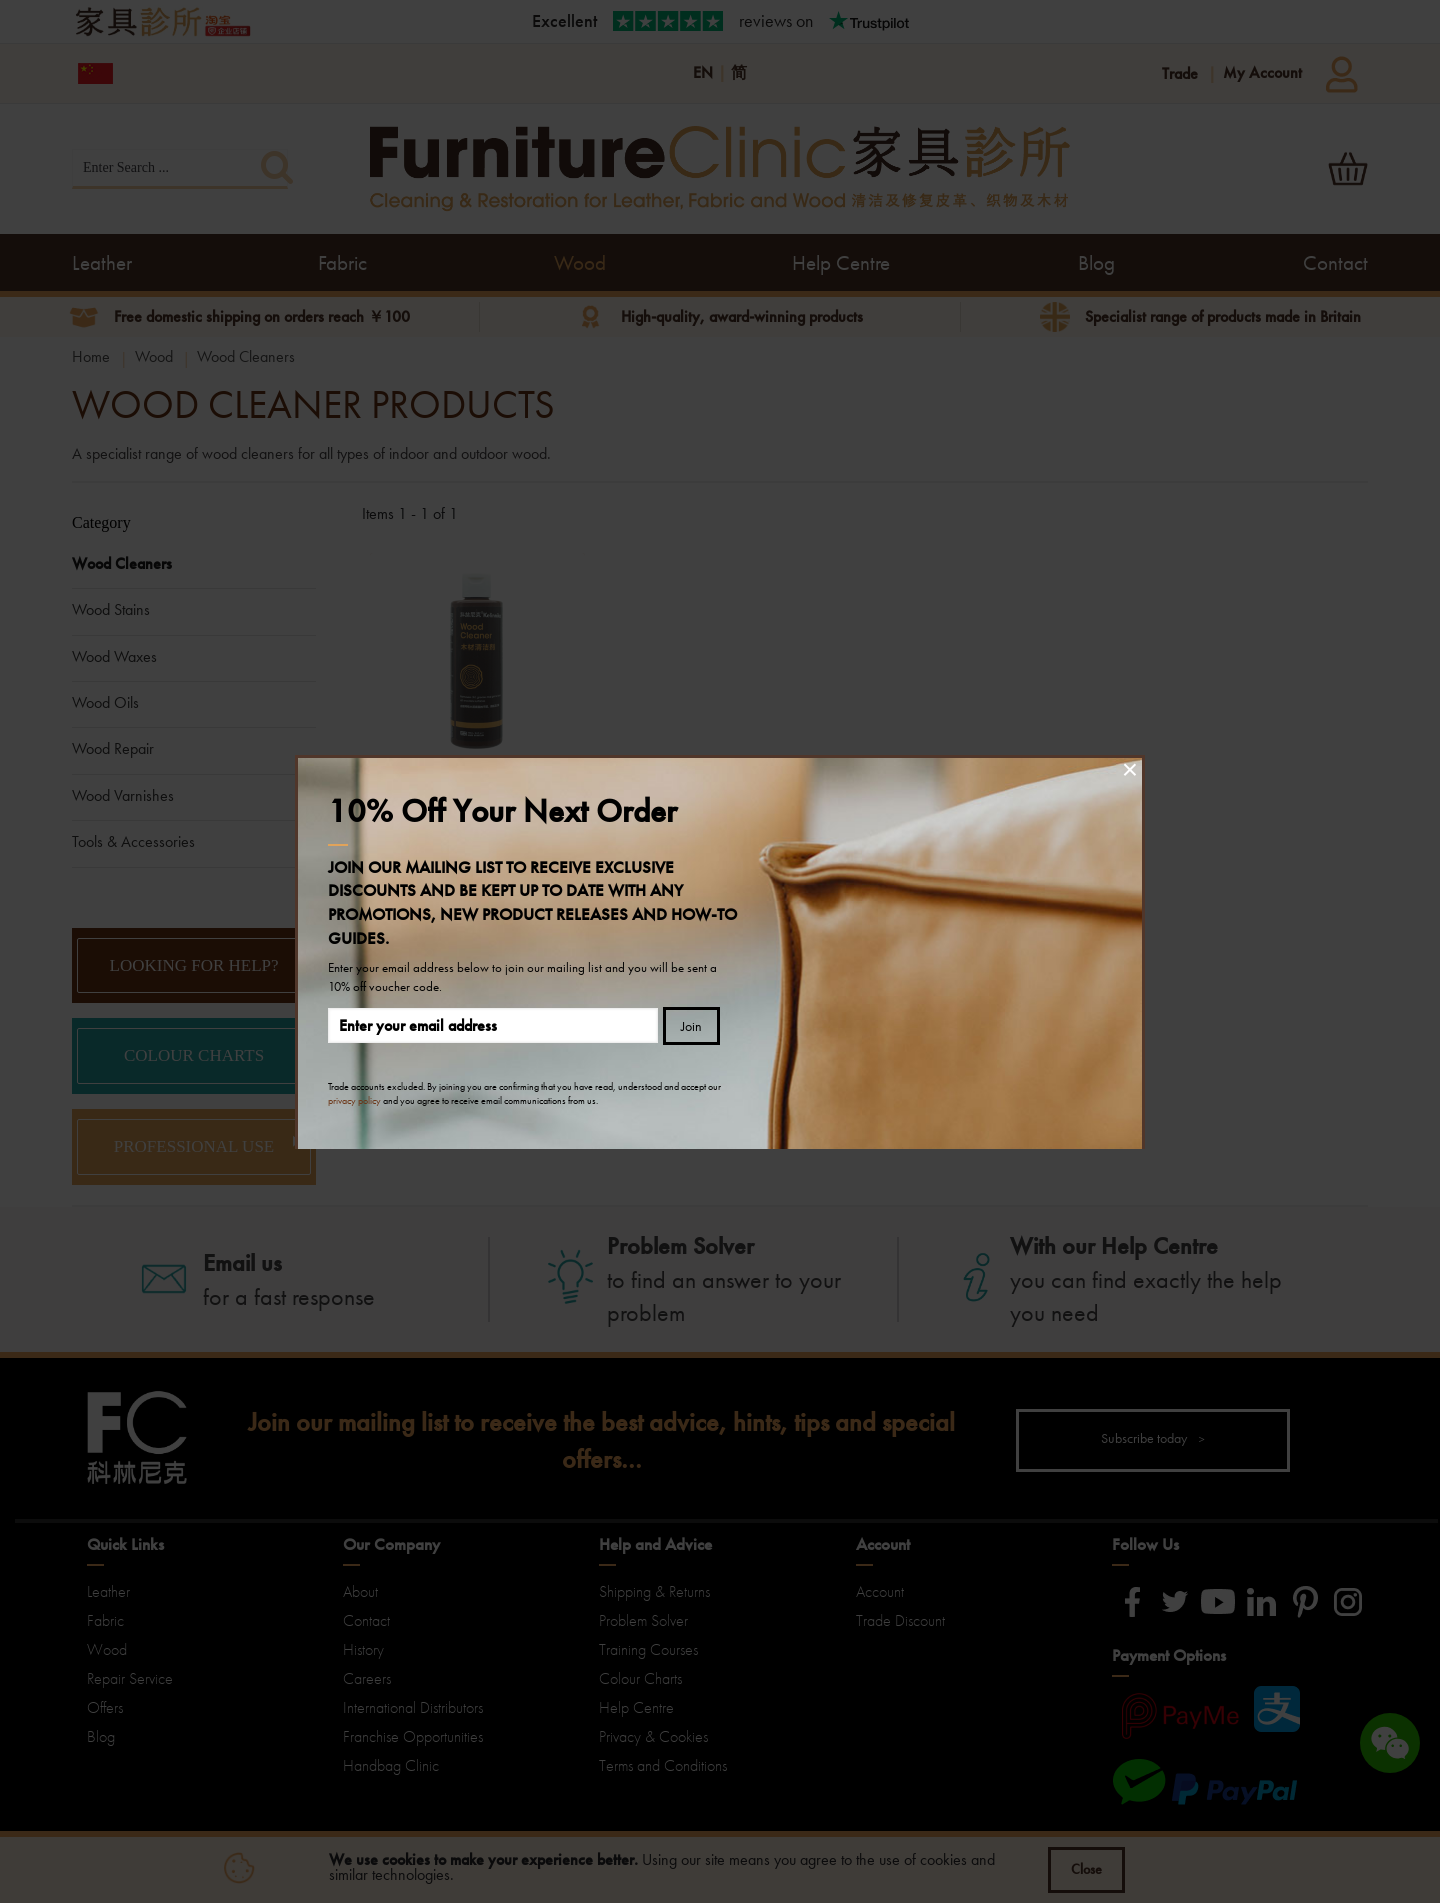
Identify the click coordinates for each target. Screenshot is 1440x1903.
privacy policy (354, 1100)
